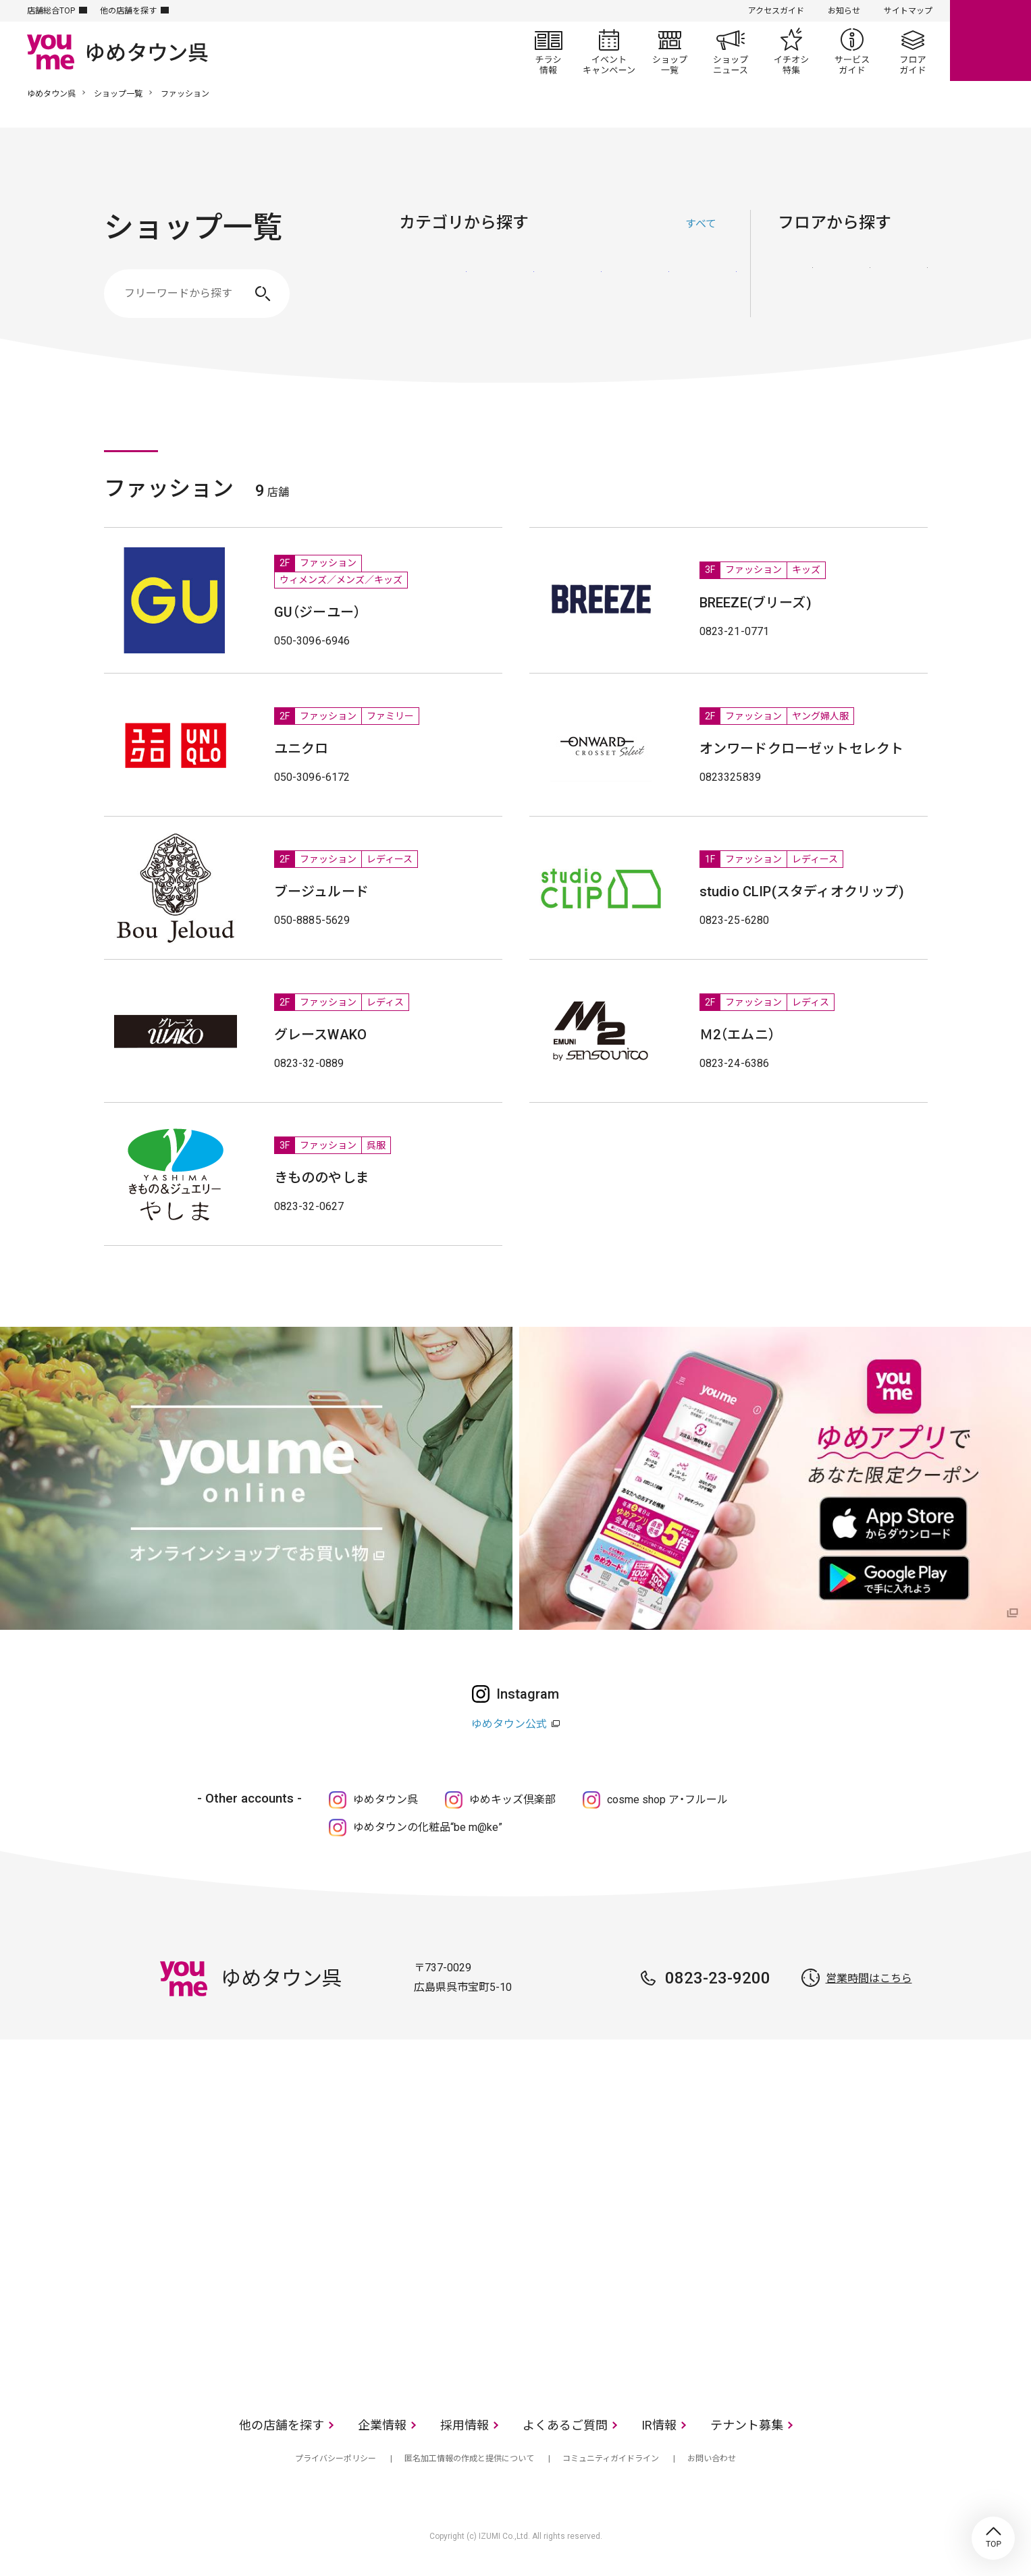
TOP (993, 2538)
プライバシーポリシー (335, 2458)
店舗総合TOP (51, 11)
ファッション (433, 286)
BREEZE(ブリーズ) (755, 603)
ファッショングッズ (500, 286)
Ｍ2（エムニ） (737, 1034)
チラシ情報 (548, 51)
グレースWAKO (320, 1034)
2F (852, 284)
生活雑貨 (568, 286)
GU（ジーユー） (317, 612)
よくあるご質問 (565, 2425)
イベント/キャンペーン (609, 51)
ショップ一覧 (669, 51)
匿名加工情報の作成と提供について (469, 2458)
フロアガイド (912, 51)
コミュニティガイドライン (610, 2458)
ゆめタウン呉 (51, 94)
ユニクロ (301, 748)
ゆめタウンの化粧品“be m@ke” (427, 1827)
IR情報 (659, 2425)
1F (795, 284)
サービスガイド (852, 51)
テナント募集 (746, 2425)
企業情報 (382, 2425)
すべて (700, 223)
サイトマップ (908, 11)
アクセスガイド (776, 11)
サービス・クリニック (703, 286)
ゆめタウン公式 (509, 1724)
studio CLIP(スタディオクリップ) (801, 891)
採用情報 (464, 2425)
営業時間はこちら (869, 1978)
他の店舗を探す (128, 11)
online (990, 40)
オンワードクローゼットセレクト (801, 748)
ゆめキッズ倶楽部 (512, 1799)
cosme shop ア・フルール (667, 1799)
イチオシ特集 (791, 51)
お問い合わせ (711, 2458)
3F (910, 284)
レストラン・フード (635, 286)
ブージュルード (321, 891)
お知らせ (844, 11)
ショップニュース (730, 51)
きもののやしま (321, 1178)
